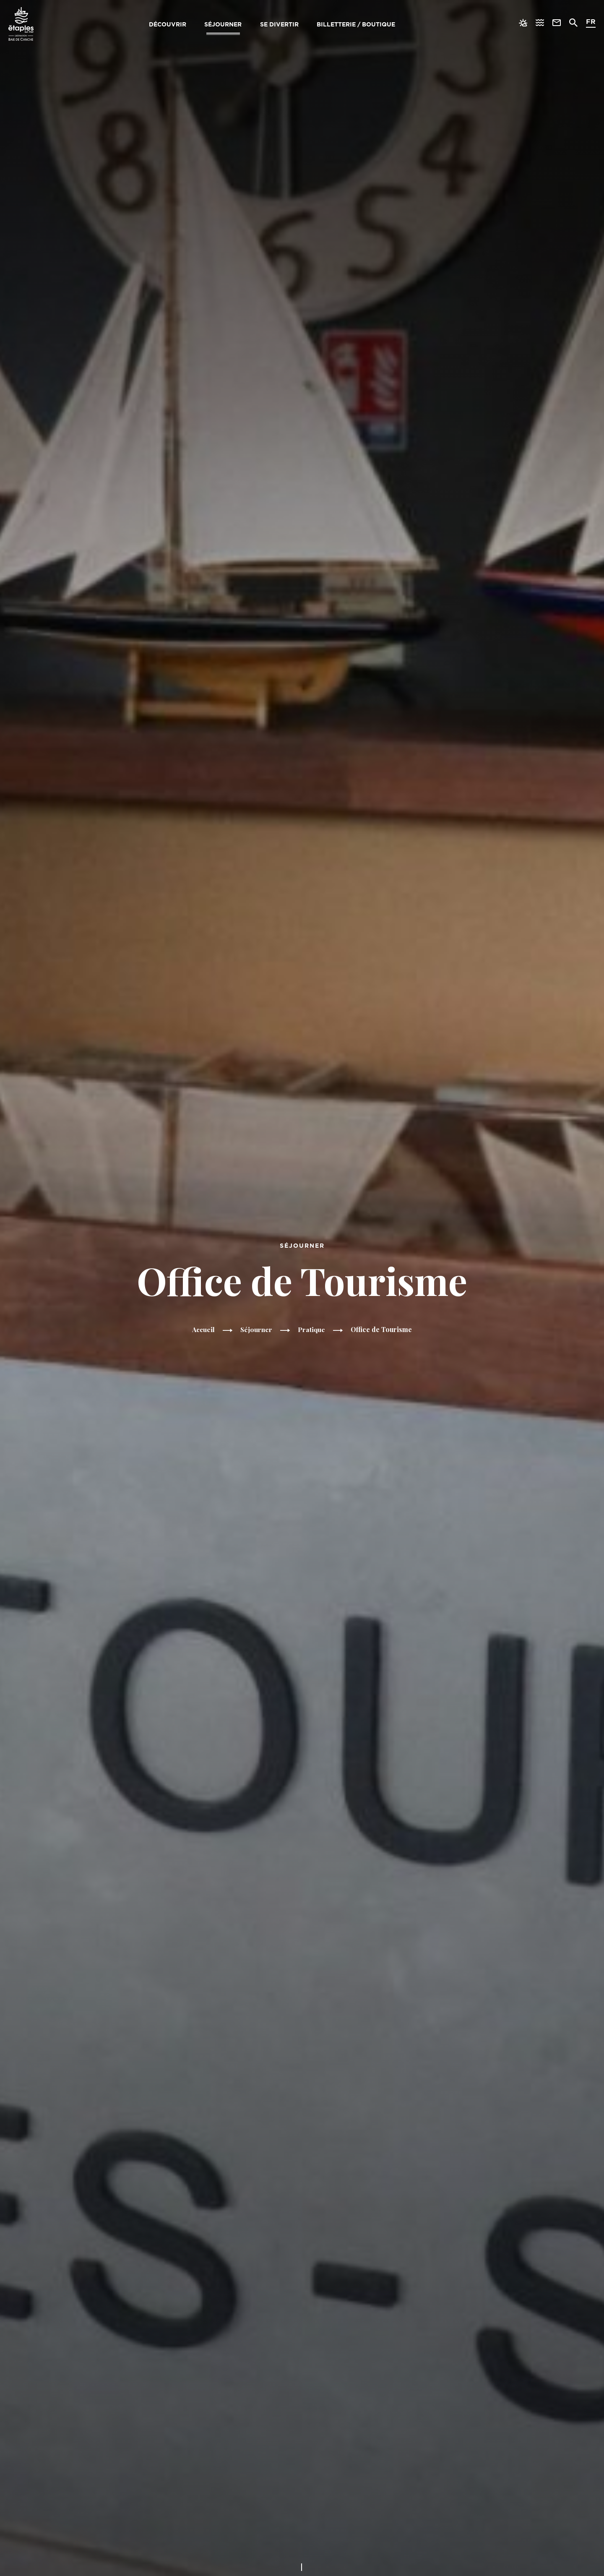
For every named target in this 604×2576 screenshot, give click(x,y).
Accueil (203, 1329)
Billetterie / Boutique (357, 24)
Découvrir (166, 24)
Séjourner (222, 24)
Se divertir (279, 24)
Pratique (312, 1329)
